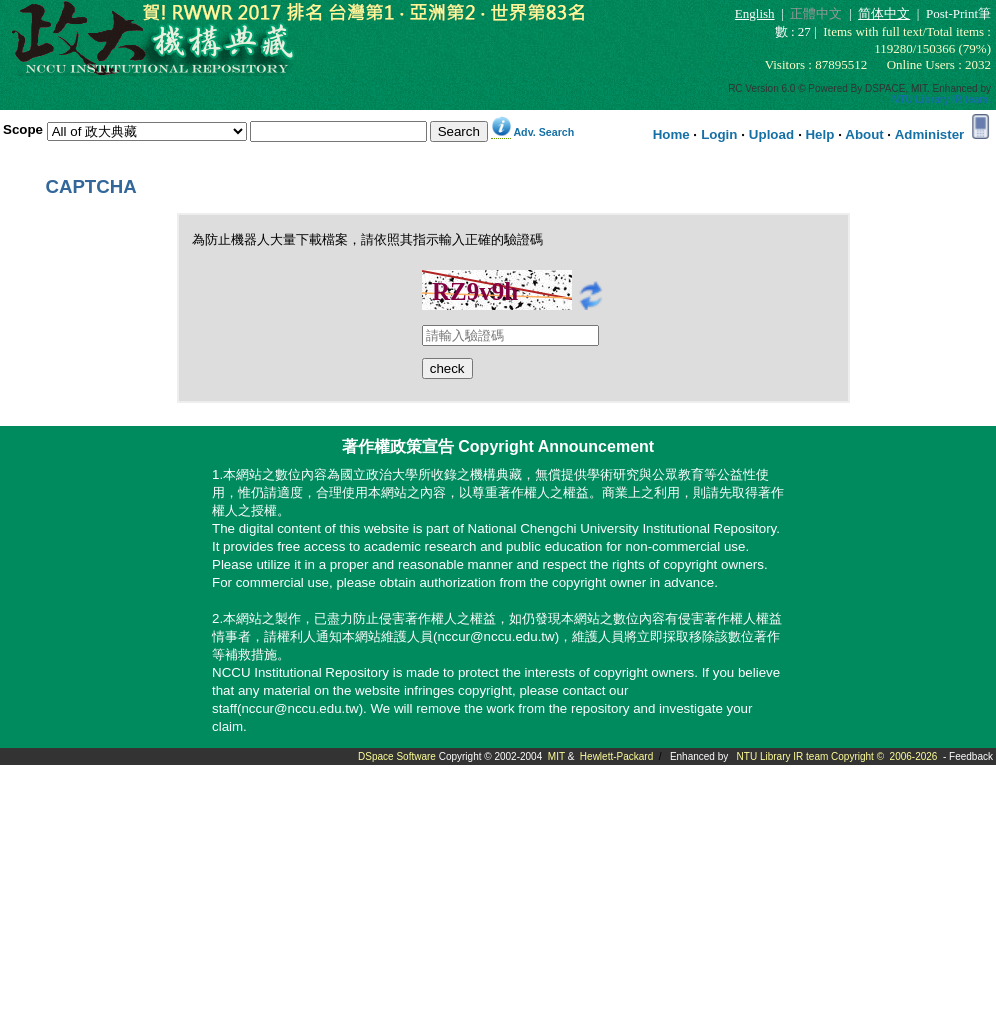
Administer (930, 134)
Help (819, 134)
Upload (771, 134)
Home (671, 134)
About (864, 134)
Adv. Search (543, 132)
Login (719, 134)
